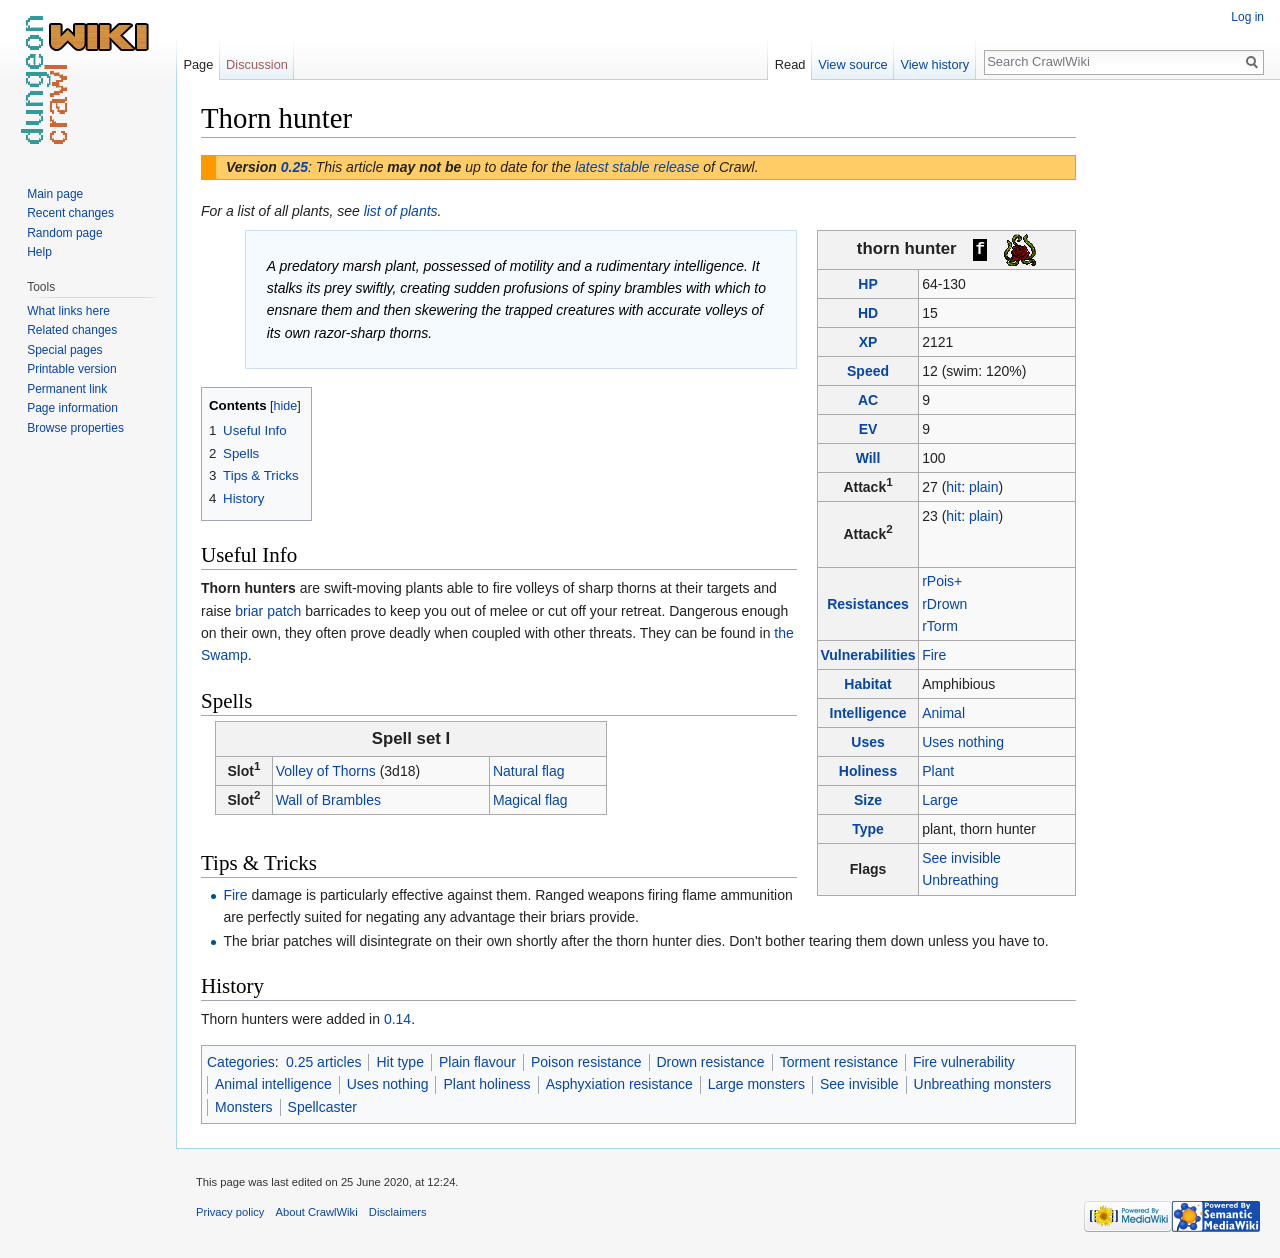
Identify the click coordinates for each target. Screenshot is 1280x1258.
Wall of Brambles (328, 800)
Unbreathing (960, 880)
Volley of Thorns (326, 771)
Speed (868, 371)
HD (868, 313)
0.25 (294, 167)
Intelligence (868, 713)
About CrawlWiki (317, 1212)
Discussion (257, 64)
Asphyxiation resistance (619, 1084)
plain (984, 487)
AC (868, 400)
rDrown (944, 604)
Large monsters (756, 1084)
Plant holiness (486, 1084)
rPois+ (942, 581)
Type (868, 829)
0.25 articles (323, 1062)
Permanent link (67, 389)
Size (868, 800)
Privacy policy (230, 1212)
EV (868, 429)
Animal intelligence (273, 1084)
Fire (934, 655)
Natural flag (529, 771)
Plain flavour (477, 1062)
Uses (867, 742)
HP (867, 284)
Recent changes (70, 213)
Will (868, 458)
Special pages (64, 350)
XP (868, 342)
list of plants (401, 211)
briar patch (268, 611)
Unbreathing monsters (983, 1084)
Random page (64, 233)
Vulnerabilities (867, 655)
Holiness (868, 771)
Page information (72, 408)
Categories (241, 1062)
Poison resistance (586, 1062)
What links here (68, 311)
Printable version (71, 369)
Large (940, 800)
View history (934, 64)
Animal (943, 713)
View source (852, 64)
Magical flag (530, 800)
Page (198, 64)
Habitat (867, 684)
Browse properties (75, 428)
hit (953, 487)
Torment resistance (839, 1062)
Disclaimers (398, 1212)
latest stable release (637, 167)
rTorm (940, 626)
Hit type (399, 1062)
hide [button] (286, 406)
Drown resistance (711, 1062)
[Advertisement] (1176, 400)
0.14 (397, 1019)
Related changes (72, 330)
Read (790, 64)
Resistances (868, 604)
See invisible (961, 858)
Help (39, 252)
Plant (938, 771)
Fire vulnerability (964, 1062)
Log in (1247, 17)
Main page (55, 194)
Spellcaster (322, 1107)
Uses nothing (963, 742)
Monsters (244, 1107)
